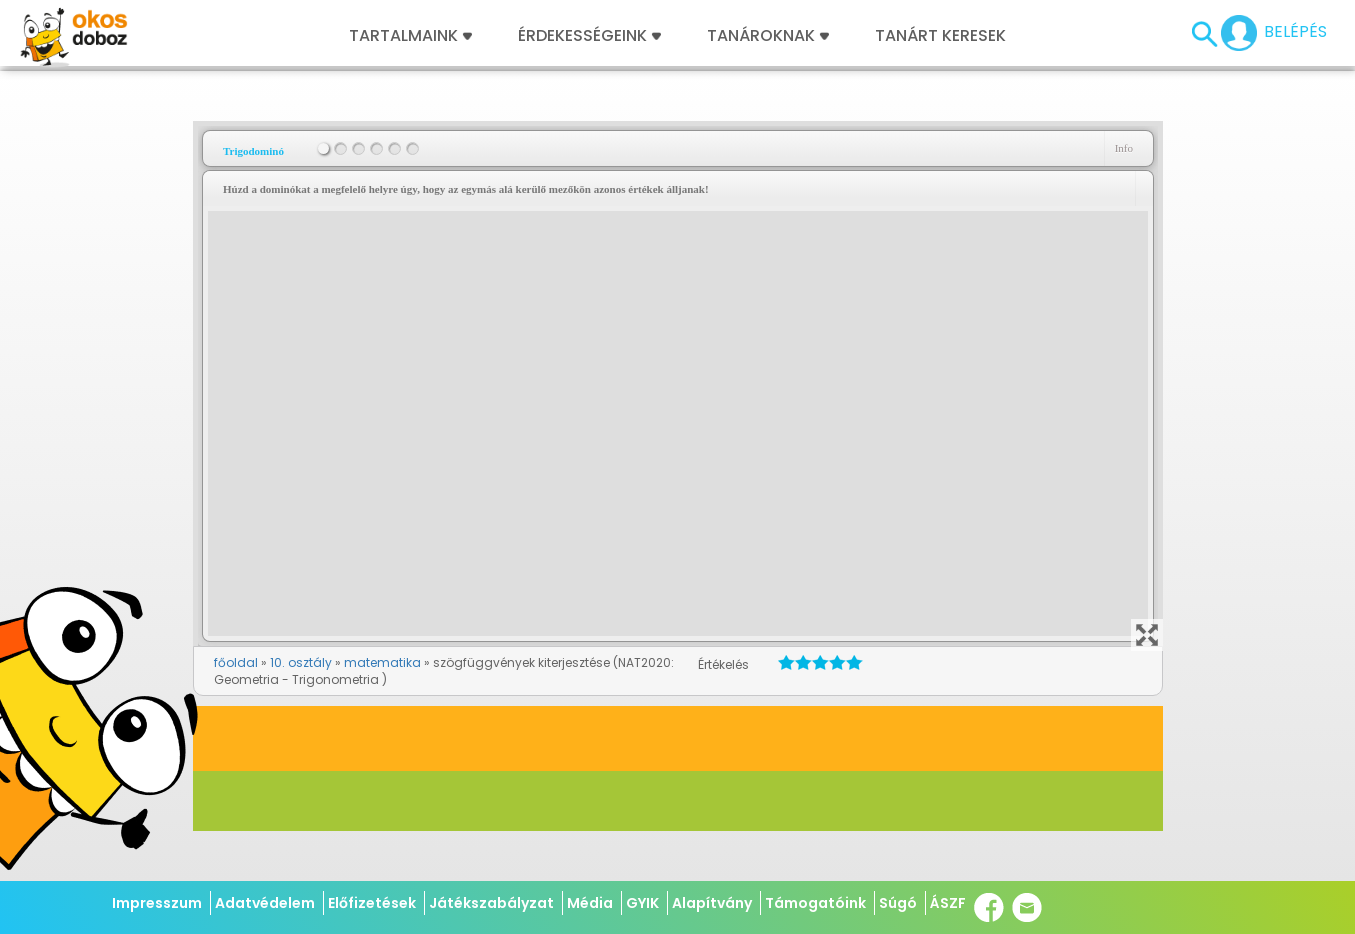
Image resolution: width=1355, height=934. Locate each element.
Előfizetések (372, 903)
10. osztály (301, 662)
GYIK (642, 903)
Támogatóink (815, 903)
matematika (382, 662)
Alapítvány (712, 903)
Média (590, 903)
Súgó (898, 903)
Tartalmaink (410, 36)
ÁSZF (948, 903)
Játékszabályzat (491, 903)
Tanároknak (768, 36)
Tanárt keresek (940, 36)
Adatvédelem (265, 903)
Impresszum (157, 903)
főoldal (236, 662)
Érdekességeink (589, 36)
